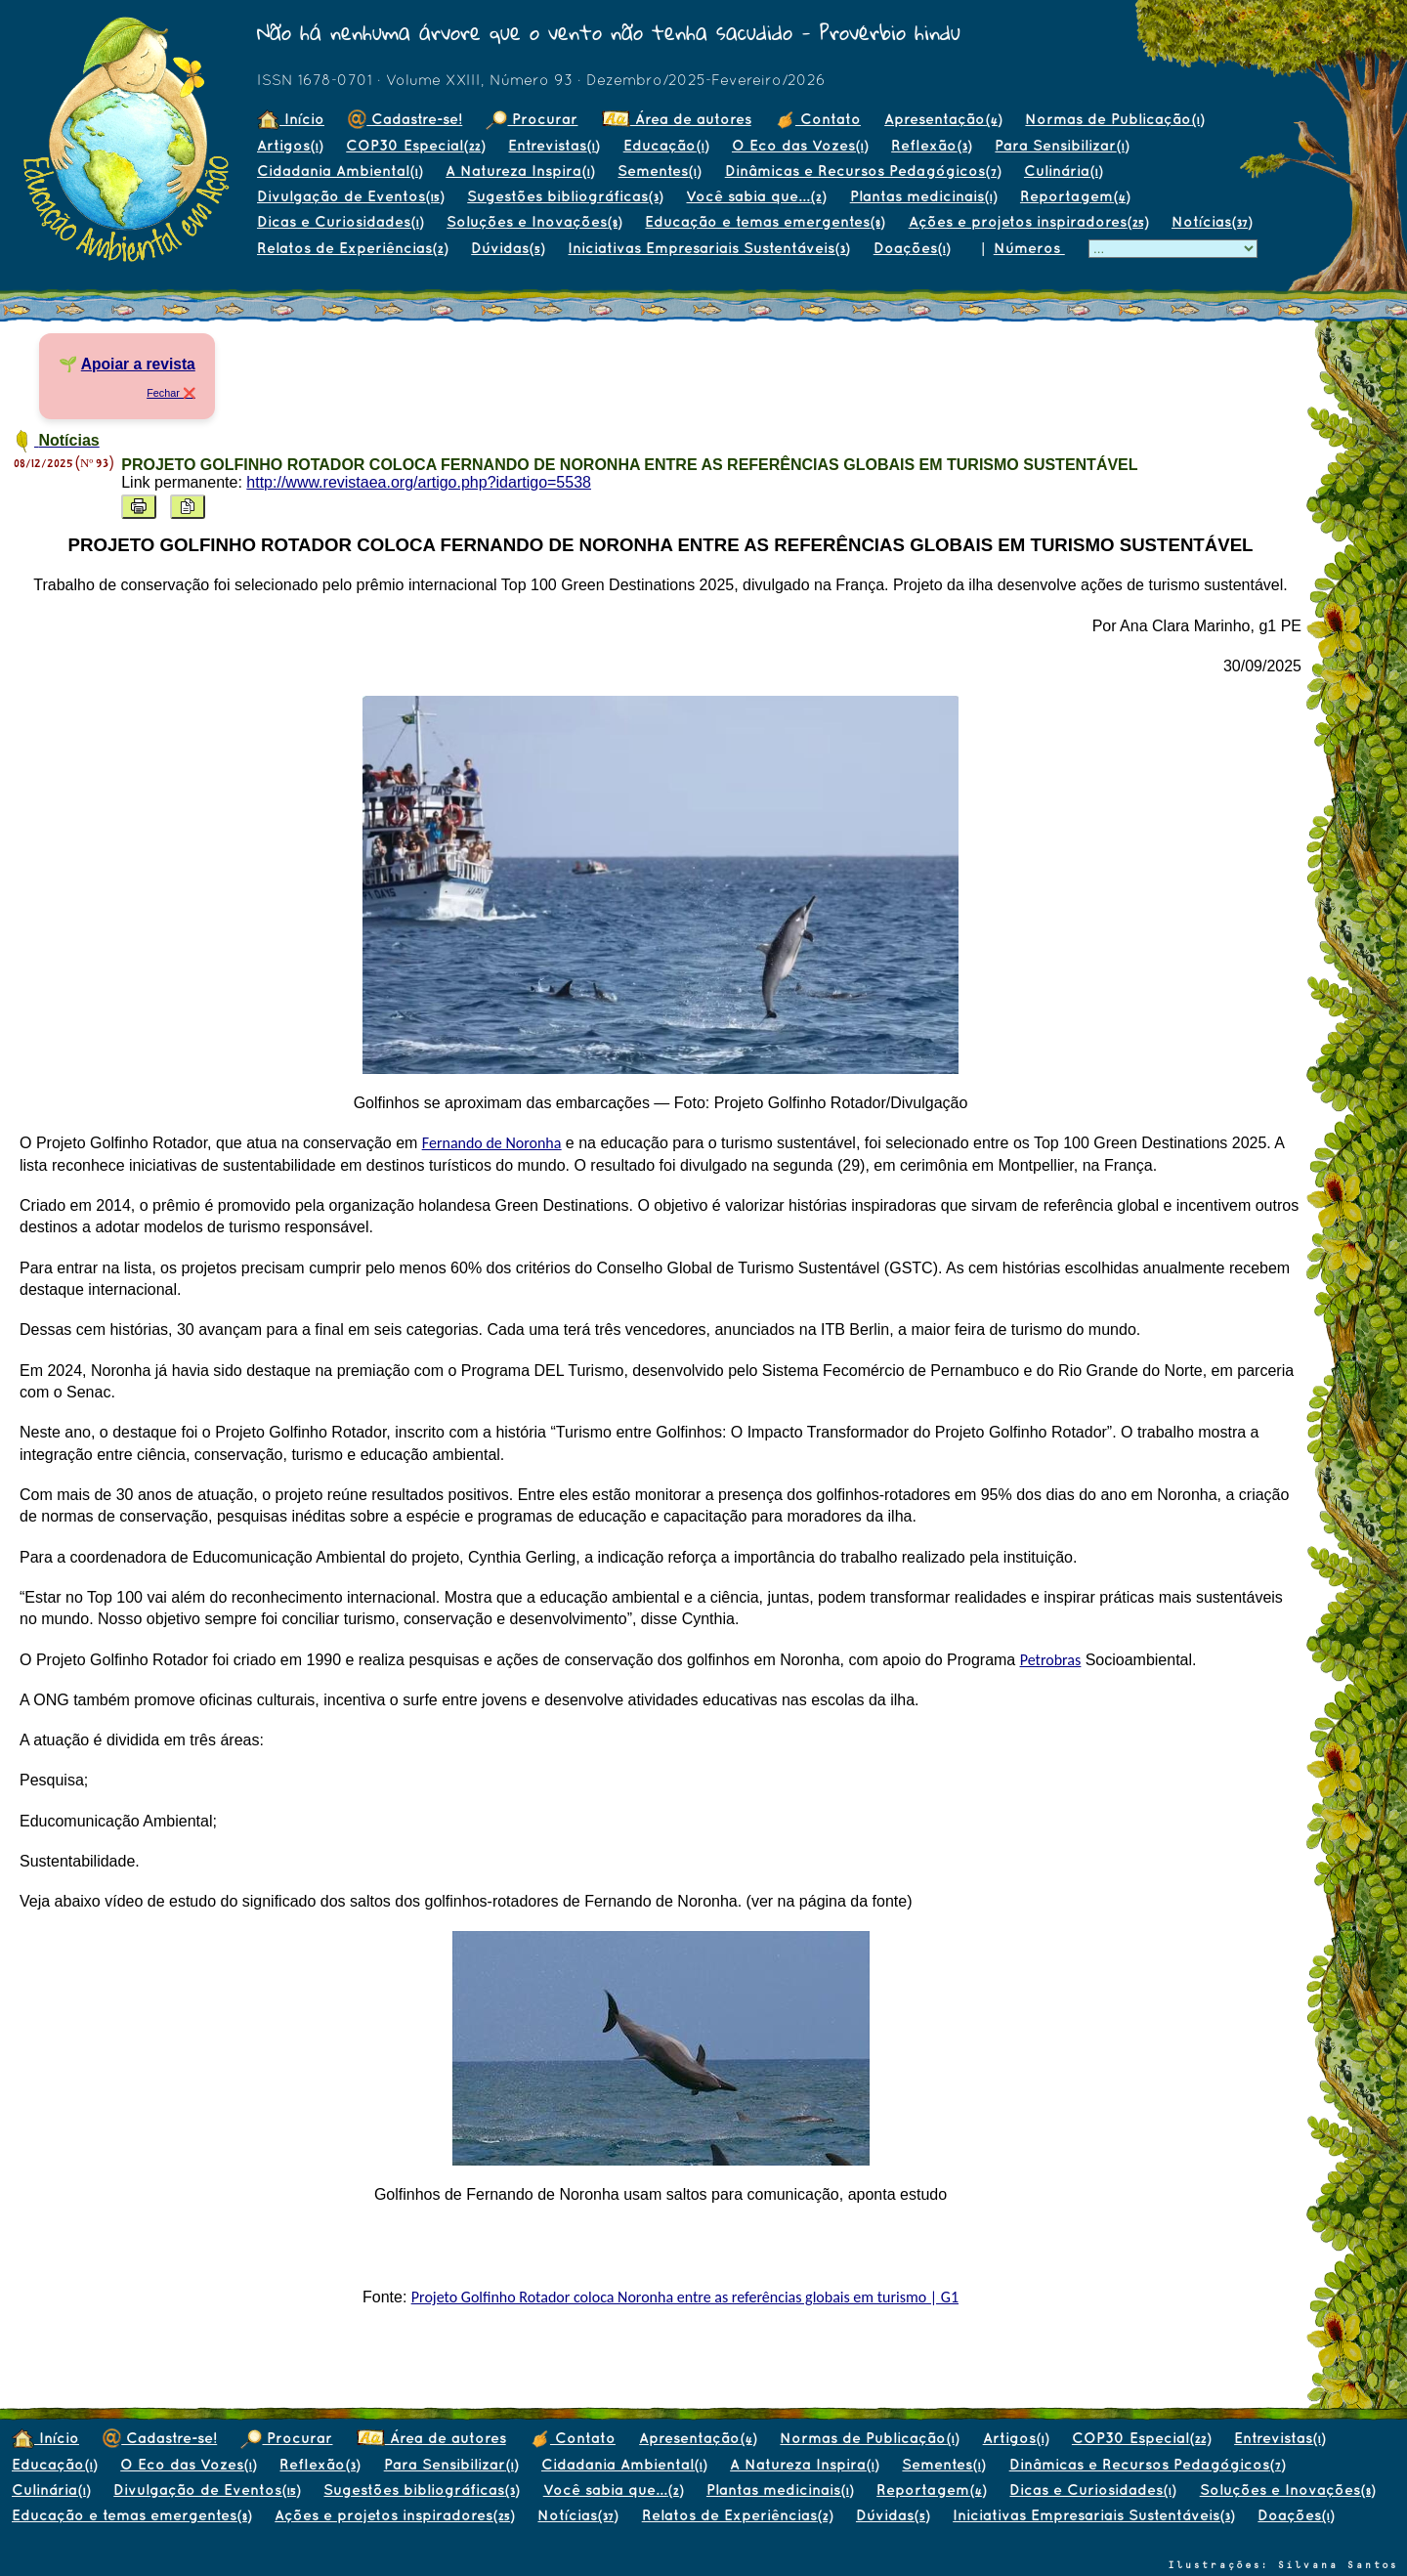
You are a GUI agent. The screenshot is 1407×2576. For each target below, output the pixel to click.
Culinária (1063, 170)
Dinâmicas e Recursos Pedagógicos (863, 170)
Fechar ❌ (171, 393)
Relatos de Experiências (352, 247)
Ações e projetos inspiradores (1028, 221)
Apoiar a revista (138, 364)
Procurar (531, 118)
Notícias (1212, 221)
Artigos (289, 145)
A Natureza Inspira (520, 170)
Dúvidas (507, 247)
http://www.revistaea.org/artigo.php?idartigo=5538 (418, 482)
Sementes (659, 170)
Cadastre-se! (405, 118)
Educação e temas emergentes (764, 221)
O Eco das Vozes (800, 145)
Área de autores (676, 118)
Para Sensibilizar (1062, 145)
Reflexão (931, 145)
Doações (912, 247)
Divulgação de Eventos (350, 196)
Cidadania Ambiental (339, 170)
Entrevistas (553, 145)
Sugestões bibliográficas (564, 196)
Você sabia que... (756, 196)
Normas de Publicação (1114, 118)
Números (1029, 247)
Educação (665, 145)
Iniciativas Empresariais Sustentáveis (708, 247)
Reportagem (1075, 196)
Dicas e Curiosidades (340, 221)
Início (290, 118)
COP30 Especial (415, 145)
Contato (818, 118)
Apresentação (943, 118)
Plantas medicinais (923, 196)
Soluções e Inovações (534, 221)
